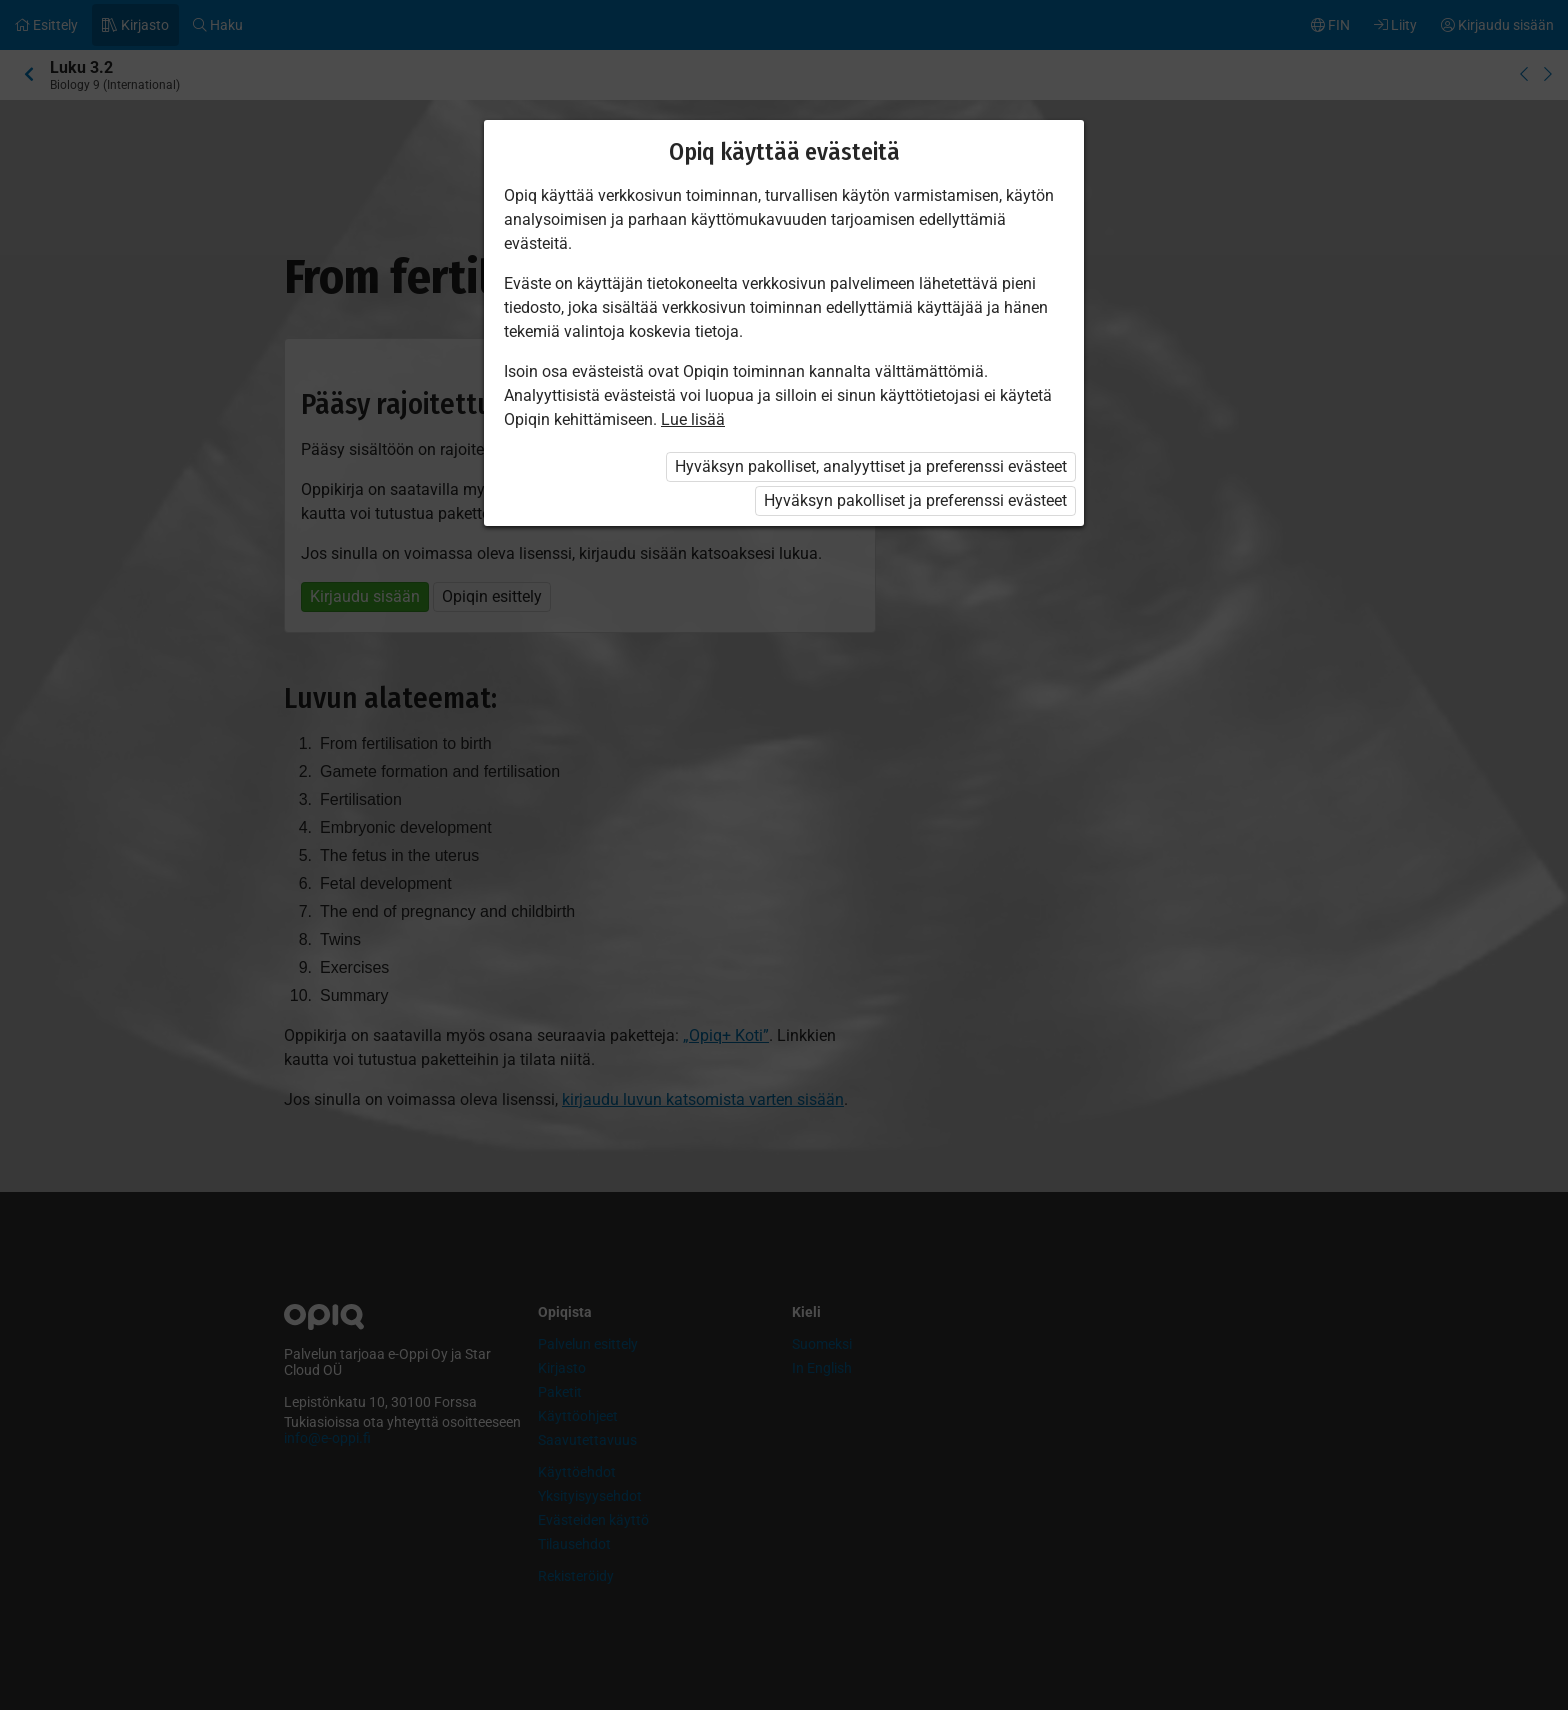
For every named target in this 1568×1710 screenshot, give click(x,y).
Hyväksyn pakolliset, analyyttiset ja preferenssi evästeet (871, 466)
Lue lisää (693, 419)
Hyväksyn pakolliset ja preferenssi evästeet (915, 500)
